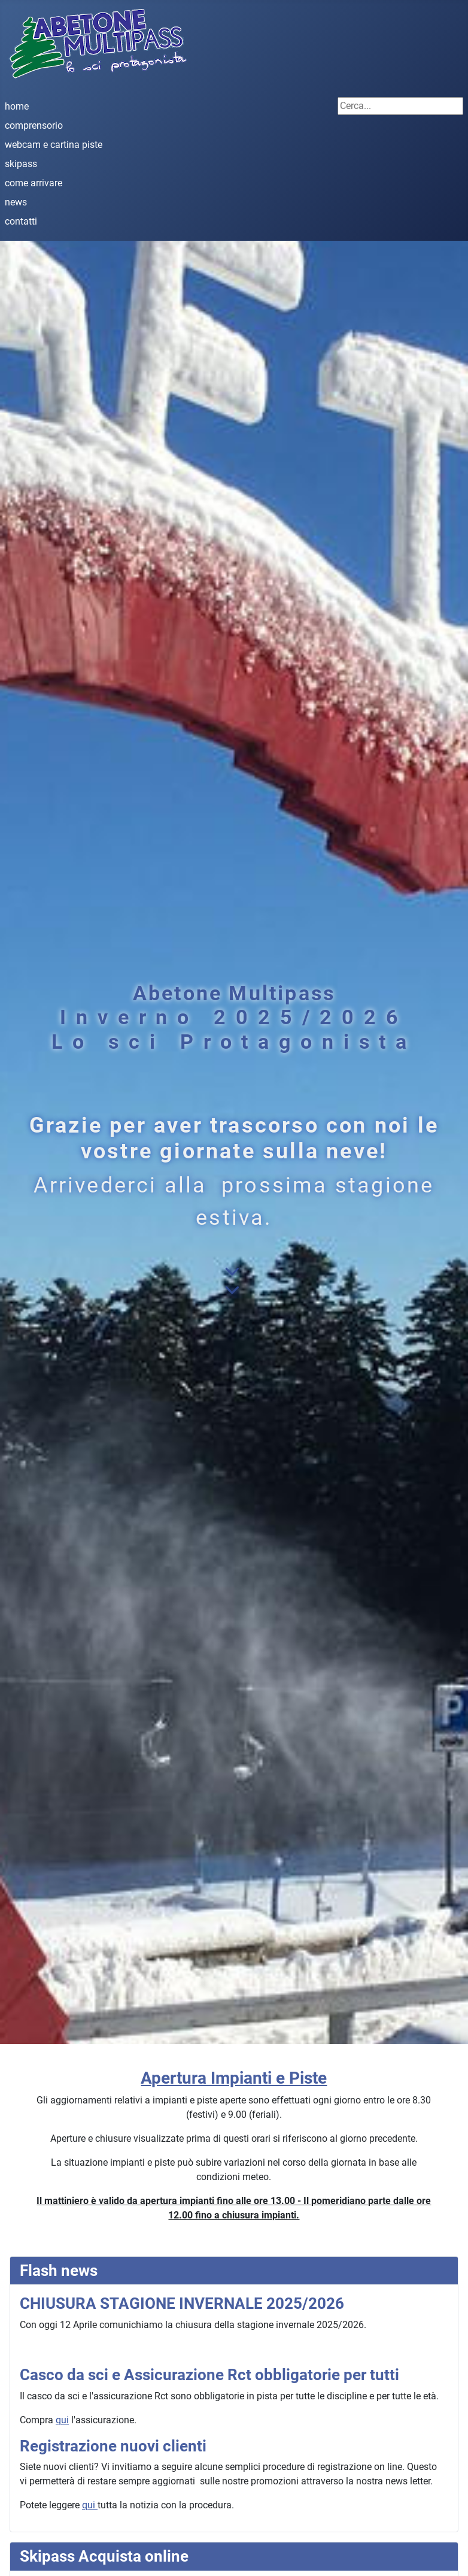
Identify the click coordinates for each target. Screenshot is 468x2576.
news (16, 202)
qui (62, 2420)
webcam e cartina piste (53, 144)
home (17, 106)
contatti (21, 221)
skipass (21, 163)
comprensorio (34, 125)
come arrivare (33, 183)
